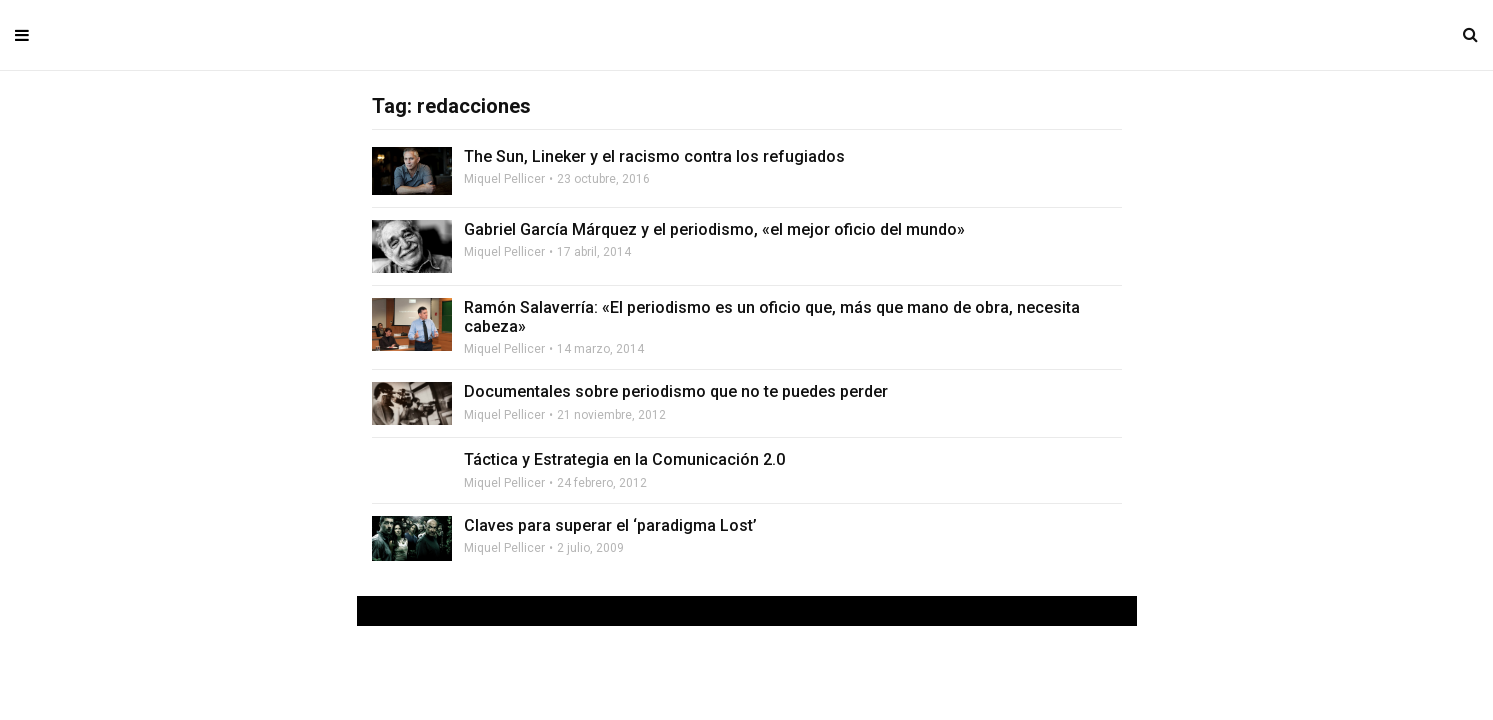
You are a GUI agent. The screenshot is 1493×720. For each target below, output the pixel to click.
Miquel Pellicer (504, 179)
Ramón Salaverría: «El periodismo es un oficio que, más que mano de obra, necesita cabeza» (772, 317)
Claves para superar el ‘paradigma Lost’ (610, 525)
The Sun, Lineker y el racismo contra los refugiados (654, 156)
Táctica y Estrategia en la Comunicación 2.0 (624, 459)
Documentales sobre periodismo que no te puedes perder (676, 391)
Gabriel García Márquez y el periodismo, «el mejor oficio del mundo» (714, 229)
